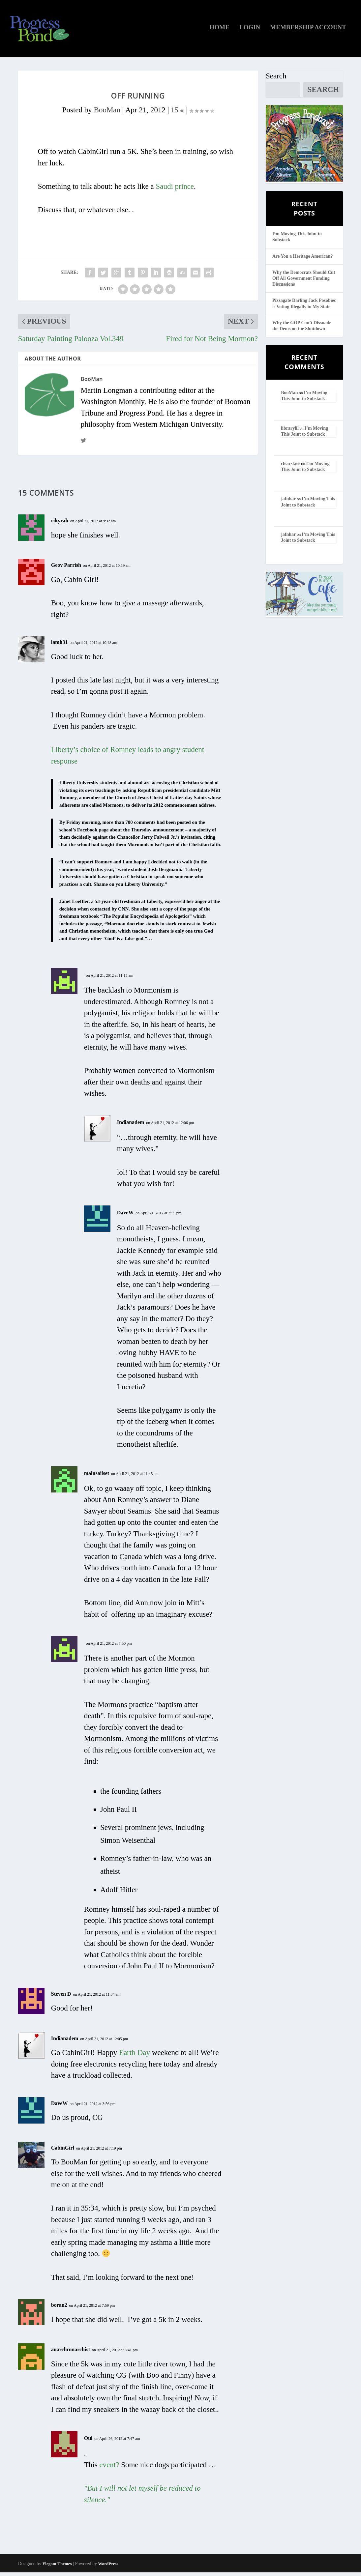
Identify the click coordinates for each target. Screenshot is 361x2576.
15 (177, 113)
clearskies (290, 467)
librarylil (290, 431)
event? (109, 2468)
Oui (88, 2442)
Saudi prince (175, 190)
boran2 (59, 2309)
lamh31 (59, 646)
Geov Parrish (66, 569)
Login (249, 31)
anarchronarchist (70, 2353)
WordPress (108, 2567)
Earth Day (134, 2056)
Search (276, 80)
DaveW (125, 1216)
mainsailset (96, 1477)
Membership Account (308, 31)
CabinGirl (62, 2151)
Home (219, 31)
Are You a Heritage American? (302, 259)
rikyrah (59, 524)
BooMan (107, 113)
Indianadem (130, 1126)
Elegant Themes (57, 2567)
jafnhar (288, 502)
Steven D (61, 1997)
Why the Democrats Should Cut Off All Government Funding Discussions (303, 282)
